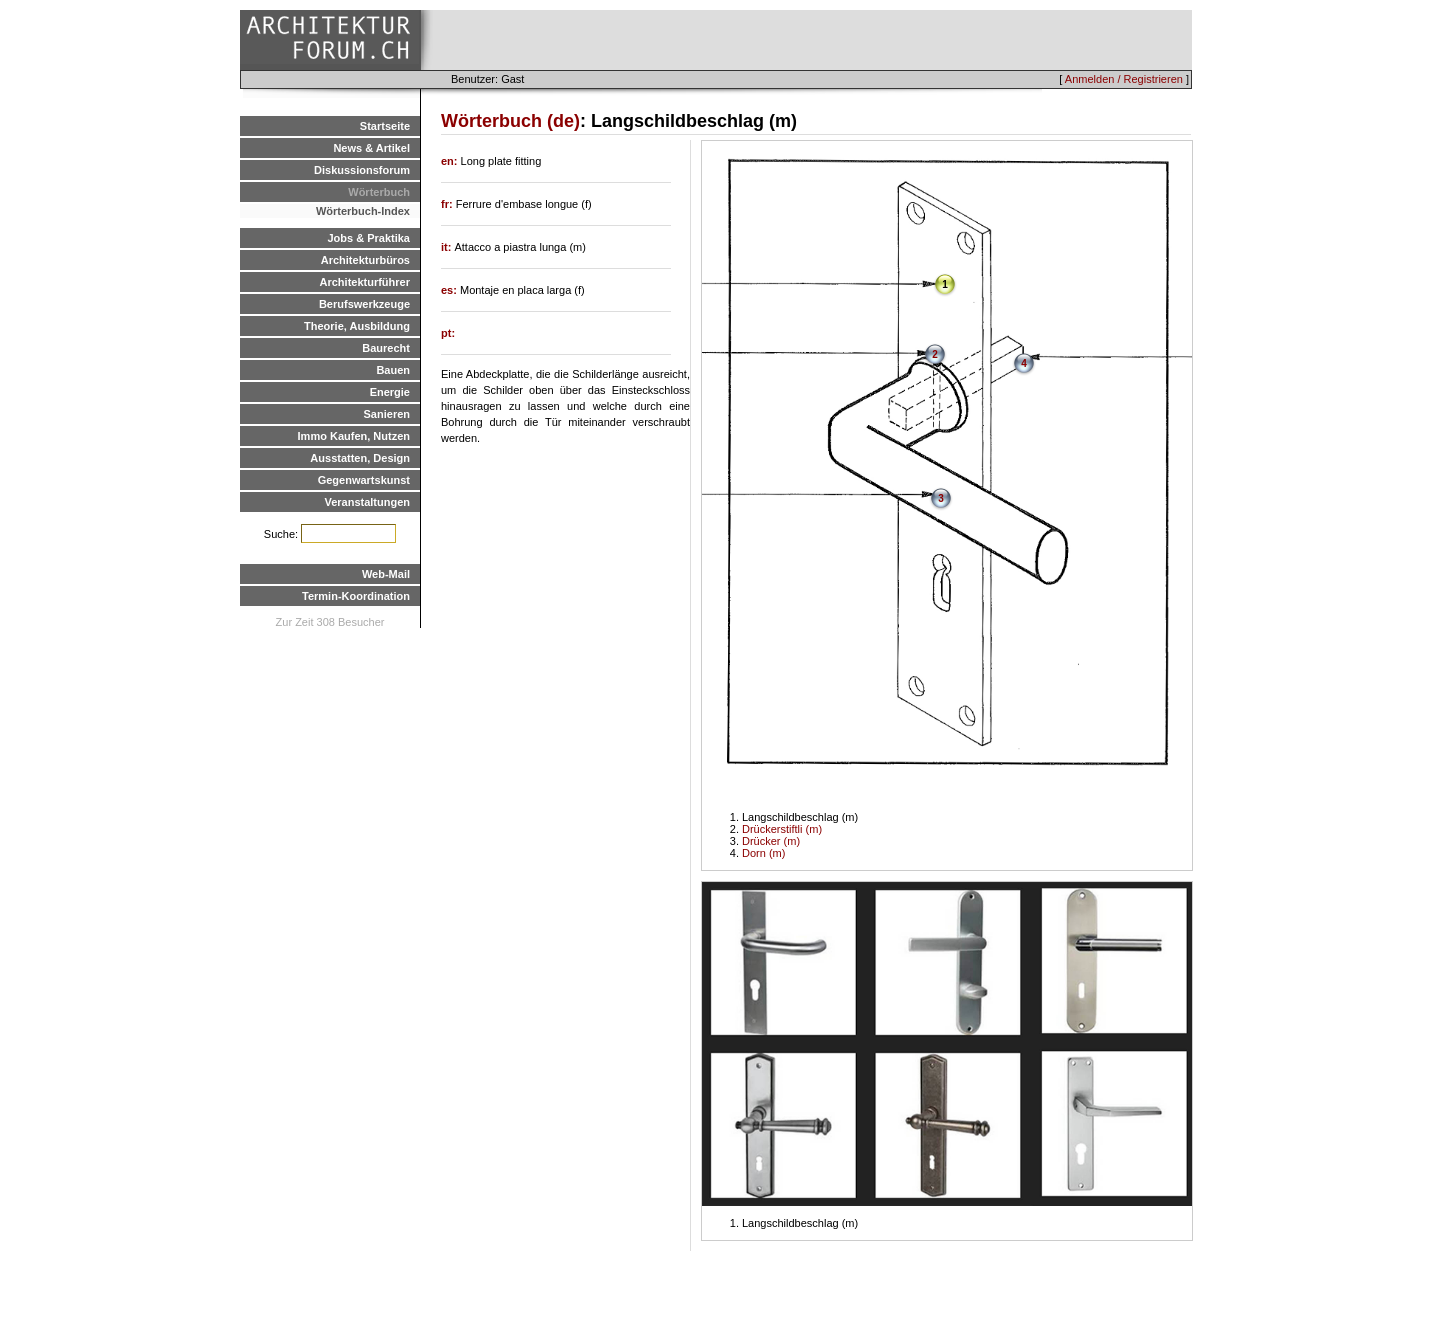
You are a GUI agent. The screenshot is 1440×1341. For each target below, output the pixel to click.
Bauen (393, 370)
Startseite (385, 126)
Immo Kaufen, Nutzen (354, 436)
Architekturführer (365, 282)
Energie (390, 392)
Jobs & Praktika (368, 238)
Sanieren (387, 414)
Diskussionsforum (362, 170)
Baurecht (386, 348)
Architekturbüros (365, 260)
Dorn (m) (763, 853)
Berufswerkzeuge (364, 304)
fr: (448, 204)
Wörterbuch (379, 192)
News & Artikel (371, 148)
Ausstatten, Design (360, 458)
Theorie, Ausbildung (357, 326)
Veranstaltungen (367, 502)
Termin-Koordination (356, 596)
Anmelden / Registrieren (1124, 79)
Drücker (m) (771, 841)
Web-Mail (386, 574)
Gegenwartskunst (364, 480)
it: (447, 247)
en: (451, 161)
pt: (448, 333)
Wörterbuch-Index (363, 211)
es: (450, 290)
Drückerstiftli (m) (782, 829)
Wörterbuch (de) (510, 121)
